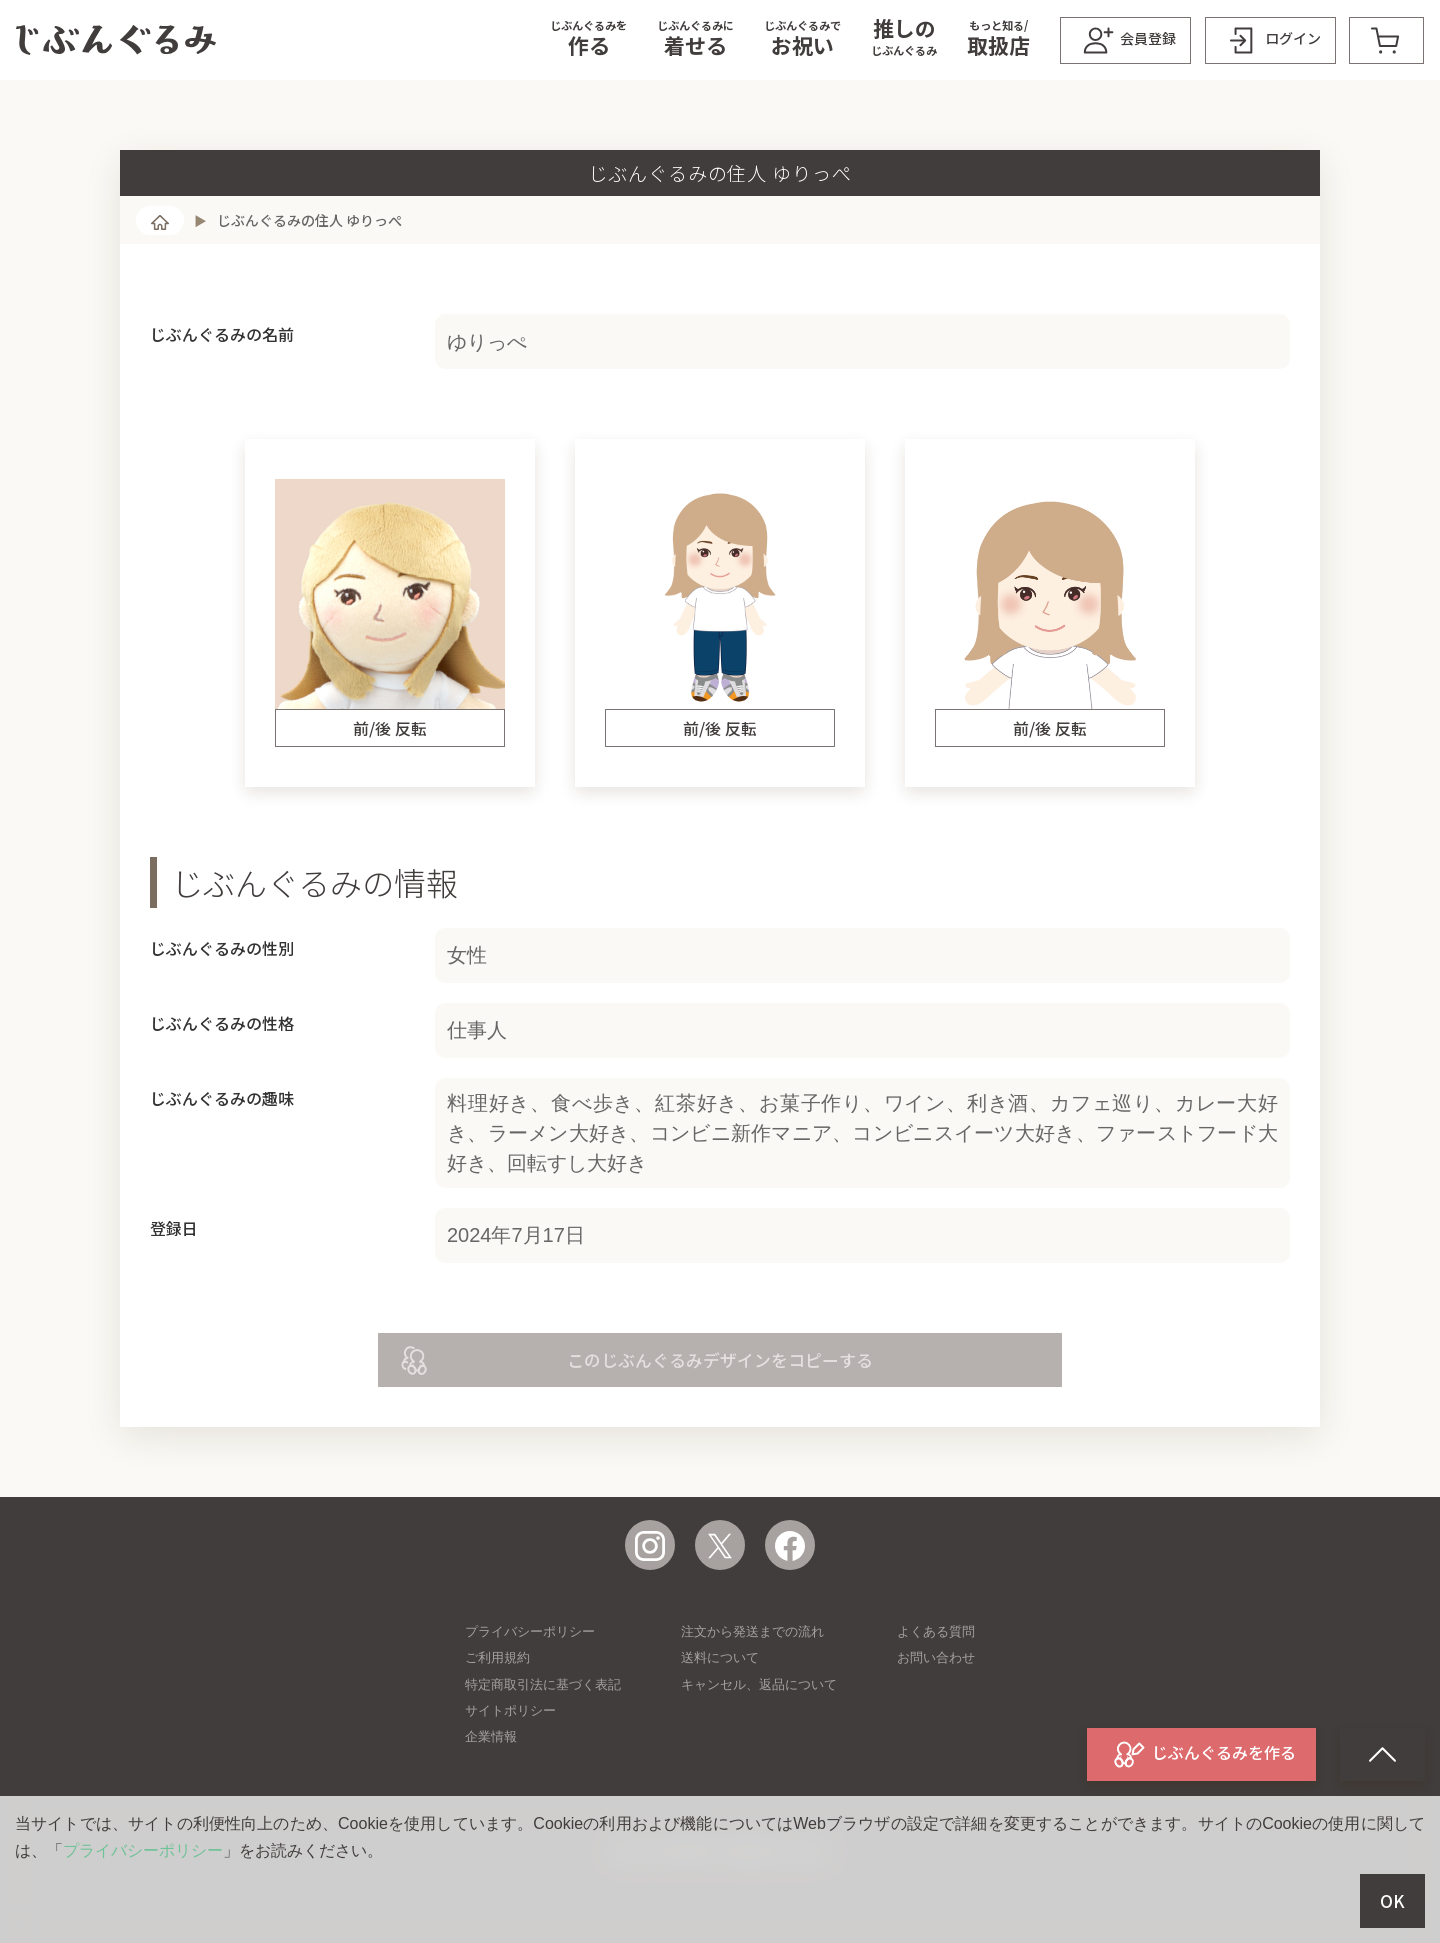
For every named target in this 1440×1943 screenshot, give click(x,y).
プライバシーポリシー (530, 1631)
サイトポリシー (510, 1710)
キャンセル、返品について (759, 1684)
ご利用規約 (497, 1657)
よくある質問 (936, 1631)
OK (1392, 1901)
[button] (588, 40)
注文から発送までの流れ (752, 1631)
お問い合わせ (936, 1657)
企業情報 (491, 1736)
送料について (720, 1657)
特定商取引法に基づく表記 (543, 1684)
